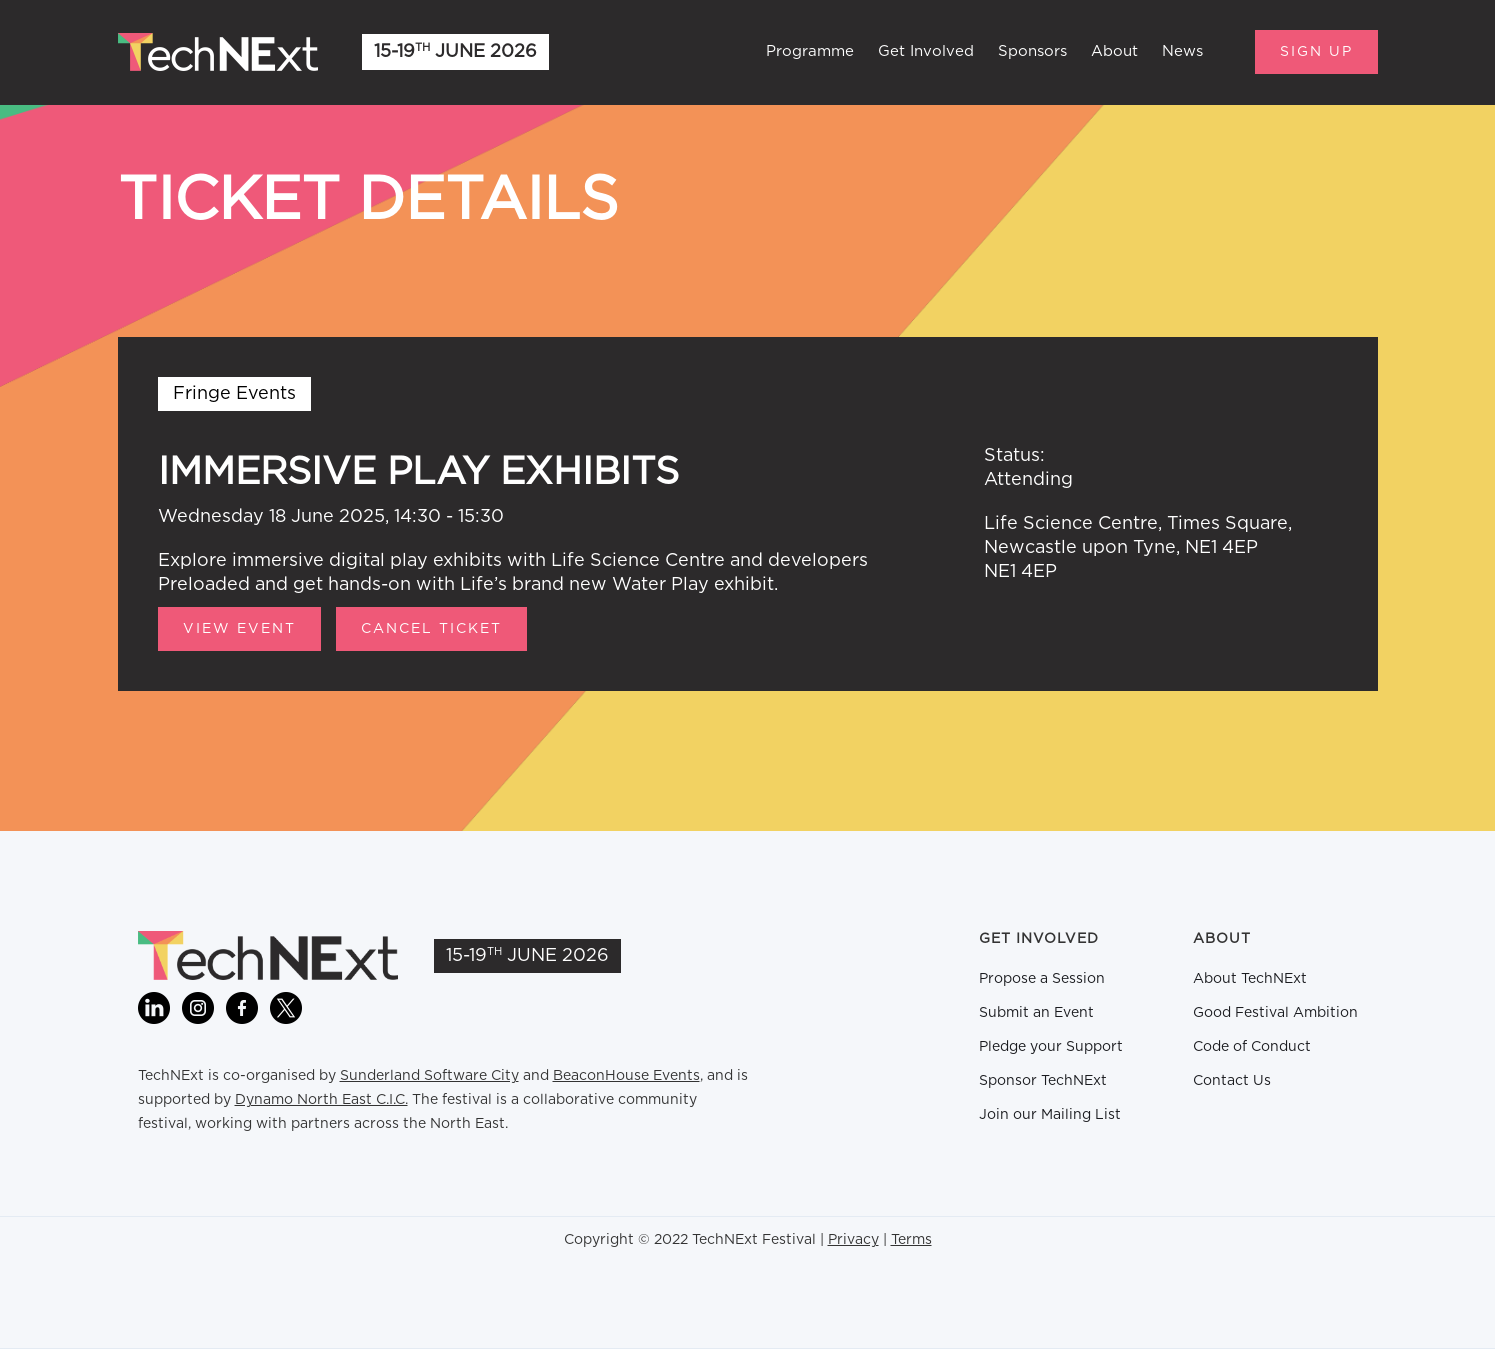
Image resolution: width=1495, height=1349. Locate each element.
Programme (810, 51)
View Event (239, 629)
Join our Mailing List (1050, 1115)
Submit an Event (1036, 1013)
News (1182, 51)
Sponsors (1032, 51)
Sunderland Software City (429, 1076)
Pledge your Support (1051, 1047)
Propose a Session (1042, 979)
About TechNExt (1250, 979)
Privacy (853, 1240)
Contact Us (1232, 1081)
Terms (911, 1240)
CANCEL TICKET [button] (431, 629)
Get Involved (926, 51)
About (1114, 51)
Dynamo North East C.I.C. (321, 1100)
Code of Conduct (1252, 1047)
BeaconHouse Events (626, 1076)
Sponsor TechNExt (1043, 1081)
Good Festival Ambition (1275, 1013)
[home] (218, 52)
